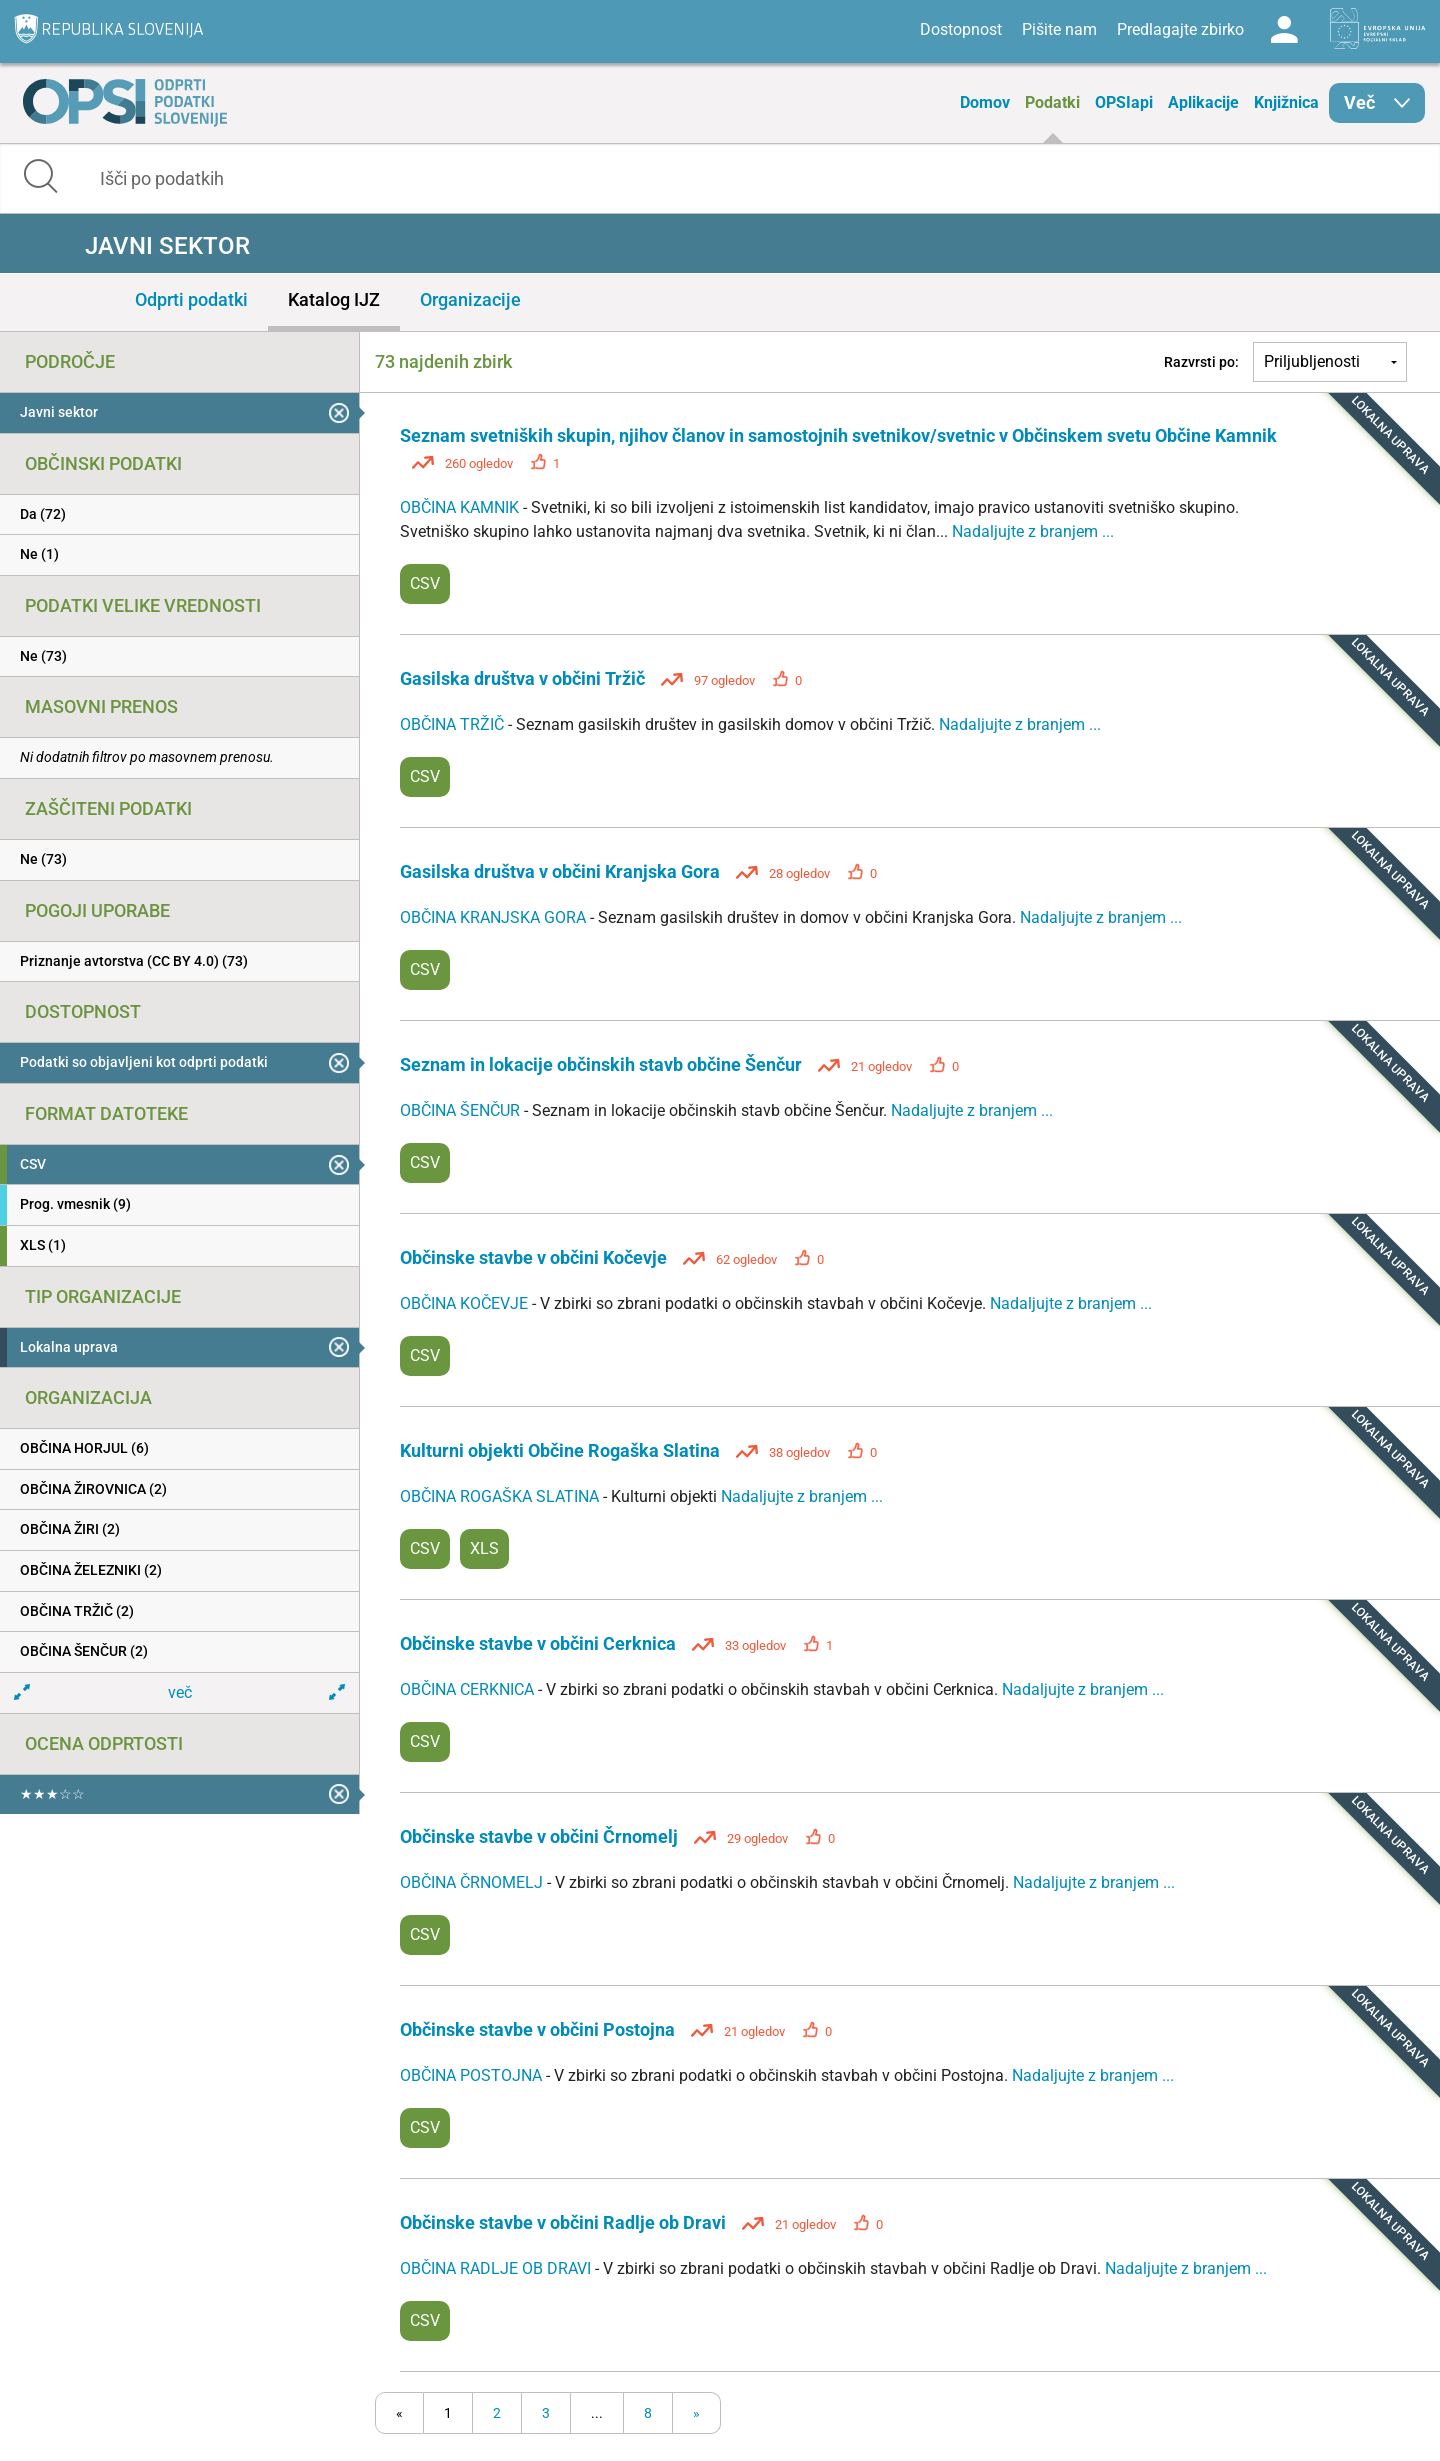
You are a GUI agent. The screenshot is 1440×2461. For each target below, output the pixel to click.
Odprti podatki (191, 299)
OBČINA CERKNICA (469, 1689)
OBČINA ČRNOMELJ (473, 1882)
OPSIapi (1124, 102)
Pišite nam (1059, 29)
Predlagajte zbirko (1180, 29)
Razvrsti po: (1201, 362)
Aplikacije (1203, 102)
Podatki (1052, 102)
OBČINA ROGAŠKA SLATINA (501, 1496)
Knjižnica (1286, 102)
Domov (985, 102)
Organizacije (470, 299)
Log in (1284, 30)
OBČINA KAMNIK (461, 507)
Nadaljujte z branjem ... (1033, 531)
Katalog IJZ (334, 299)
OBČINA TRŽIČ (454, 724)
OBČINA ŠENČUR (462, 1110)
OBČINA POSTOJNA (473, 2075)
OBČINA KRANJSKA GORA (495, 917)
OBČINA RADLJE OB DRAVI (497, 2268)
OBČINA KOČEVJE (466, 1303)
